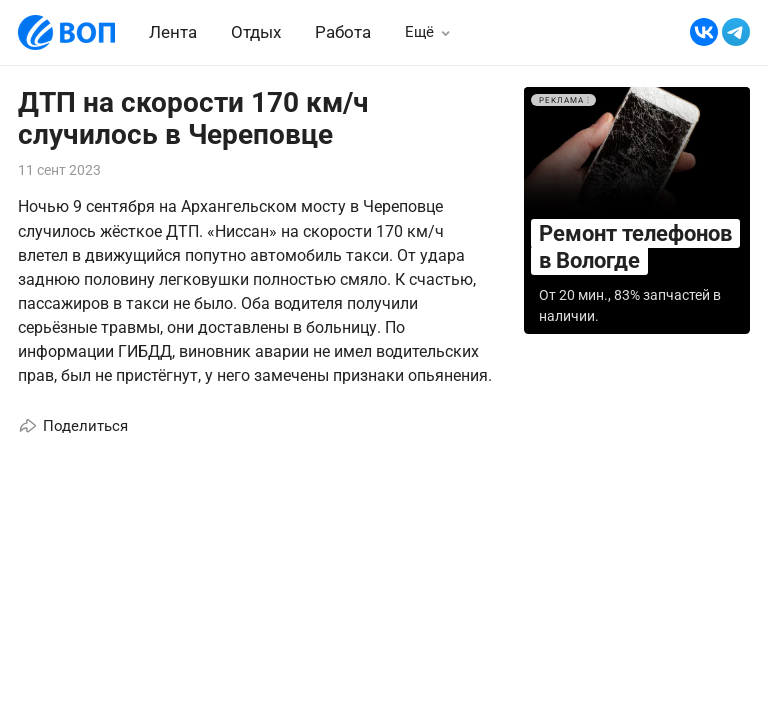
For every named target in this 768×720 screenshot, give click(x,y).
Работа (343, 32)
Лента (173, 32)
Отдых (256, 32)
